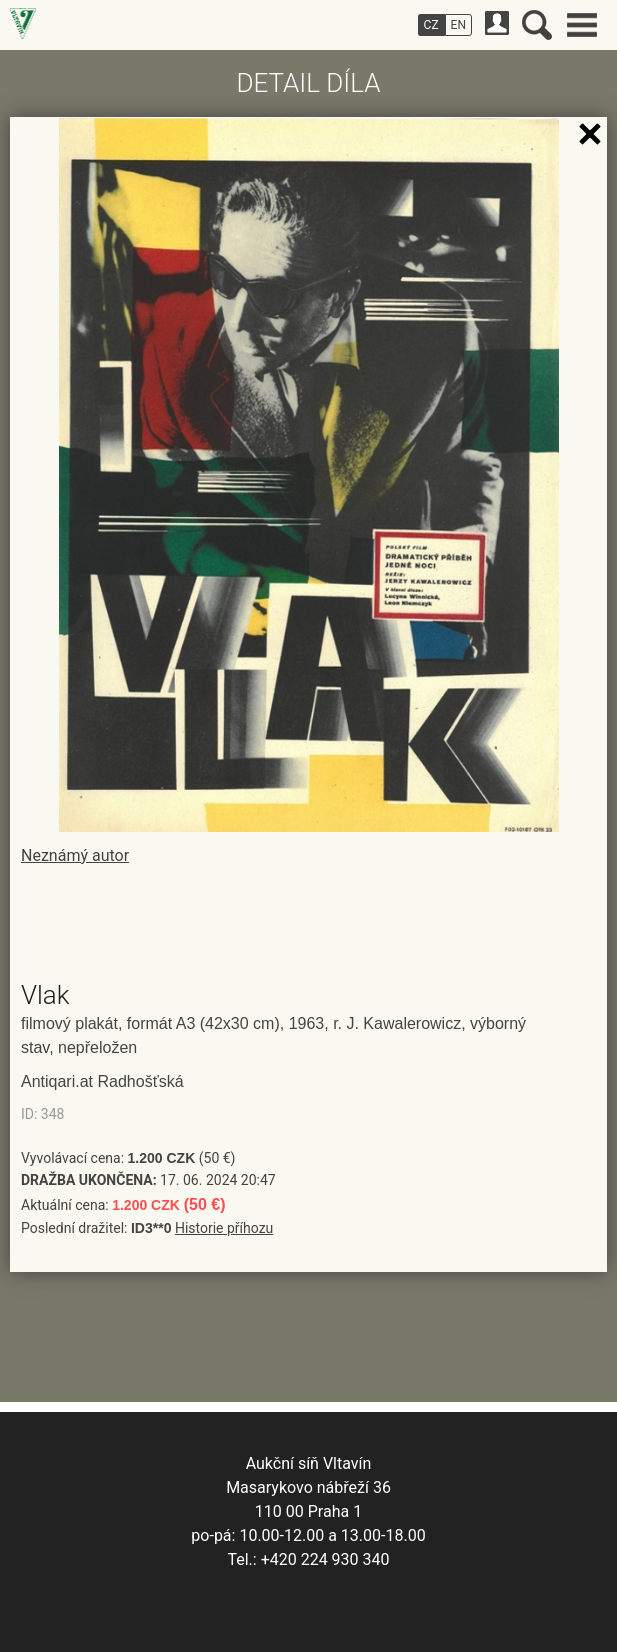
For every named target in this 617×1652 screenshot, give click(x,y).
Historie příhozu (224, 1228)
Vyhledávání (537, 25)
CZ (431, 25)
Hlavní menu (582, 25)
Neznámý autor (75, 855)
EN (458, 25)
